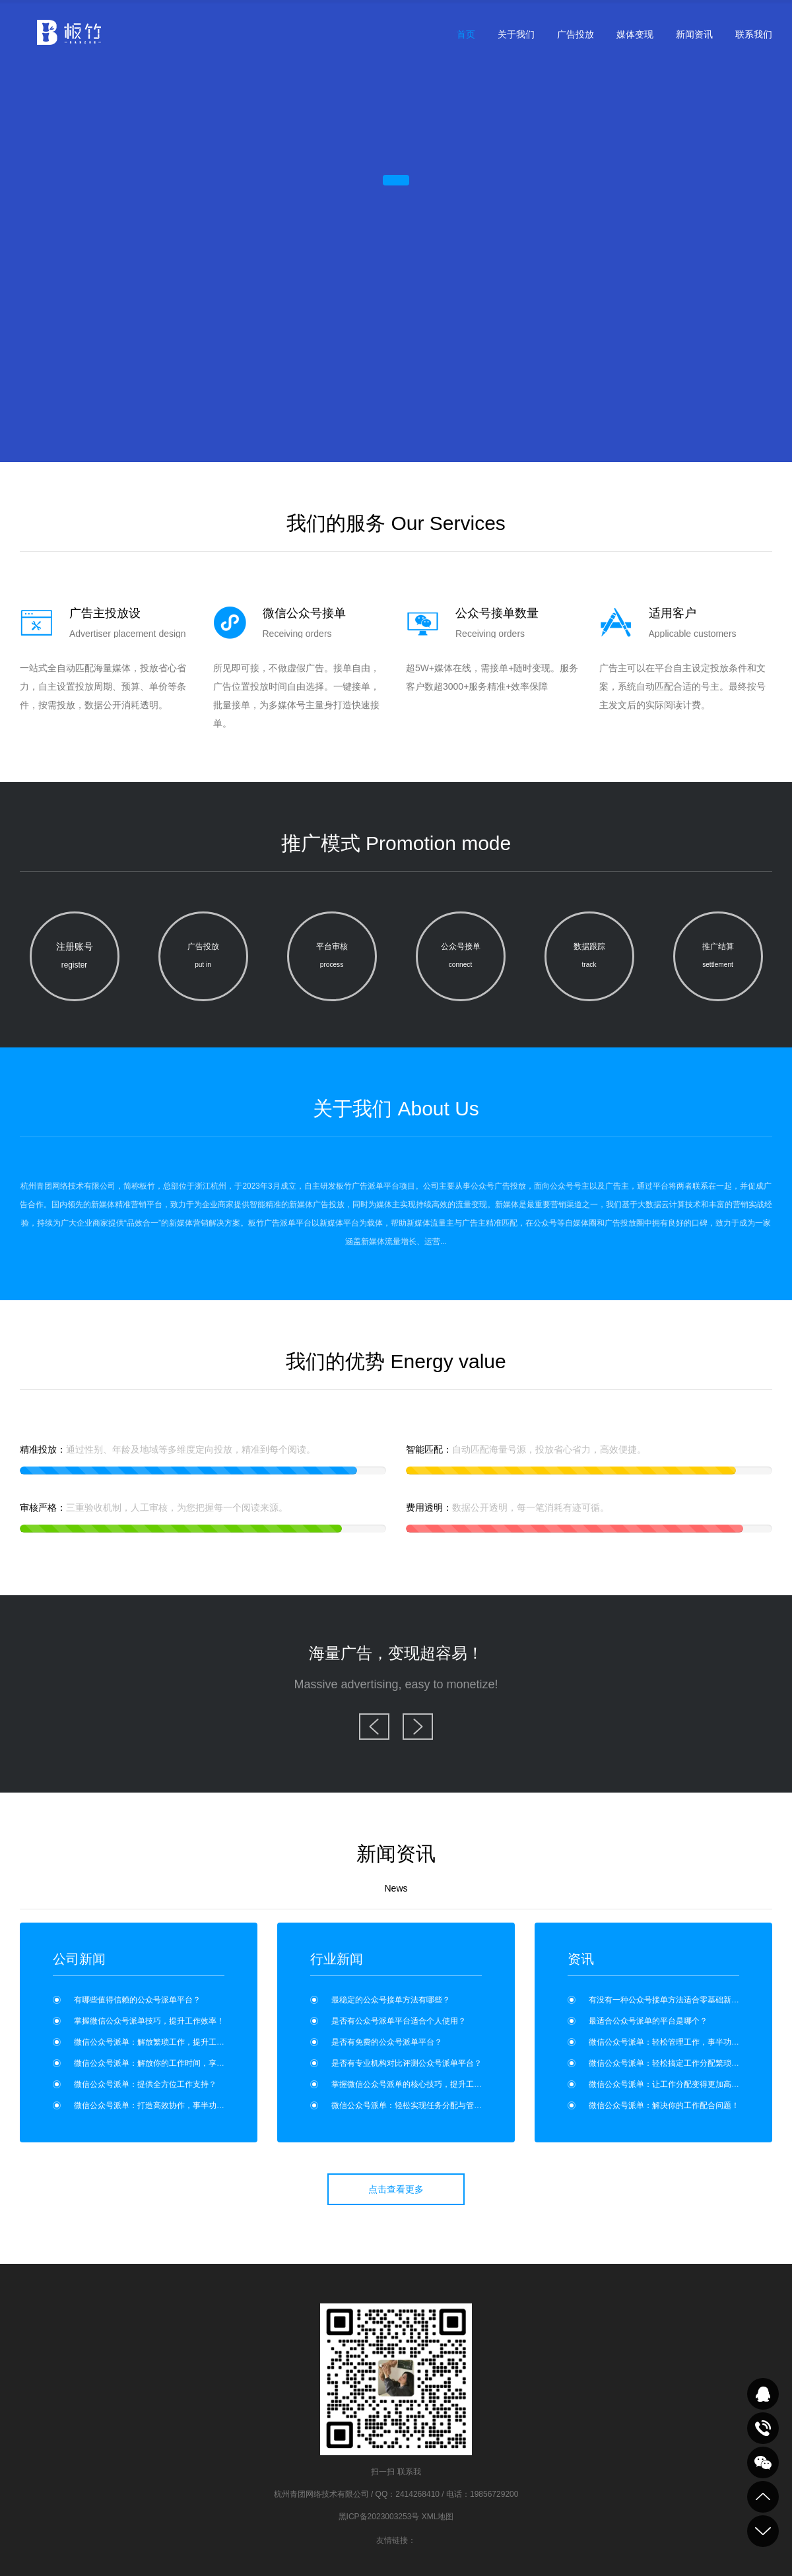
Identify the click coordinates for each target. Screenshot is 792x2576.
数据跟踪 (589, 958)
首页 (466, 34)
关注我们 (763, 2462)
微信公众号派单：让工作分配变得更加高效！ (668, 2084)
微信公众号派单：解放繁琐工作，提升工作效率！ (161, 2042)
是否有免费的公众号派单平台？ (386, 2042)
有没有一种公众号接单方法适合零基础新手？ (668, 1999)
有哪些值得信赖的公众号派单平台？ (137, 1999)
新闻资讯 (694, 34)
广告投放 (575, 34)
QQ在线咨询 (763, 2394)
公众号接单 (461, 958)
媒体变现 (634, 34)
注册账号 (74, 957)
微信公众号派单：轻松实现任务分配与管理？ (410, 2105)
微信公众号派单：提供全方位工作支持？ (145, 2084)
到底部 (763, 2531)
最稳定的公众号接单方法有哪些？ (390, 1999)
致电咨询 (763, 2428)
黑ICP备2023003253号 (379, 2516)
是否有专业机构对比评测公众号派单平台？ (406, 2063)
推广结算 (718, 958)
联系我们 (753, 34)
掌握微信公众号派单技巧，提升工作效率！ (149, 2021)
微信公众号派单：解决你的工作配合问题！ (664, 2105)
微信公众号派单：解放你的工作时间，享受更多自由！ (169, 2063)
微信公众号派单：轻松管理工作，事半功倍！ (668, 2042)
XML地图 (438, 2516)
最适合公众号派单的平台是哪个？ (648, 2021)
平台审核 (332, 958)
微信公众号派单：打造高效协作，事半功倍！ (153, 2105)
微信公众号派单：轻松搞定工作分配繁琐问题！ (672, 2063)
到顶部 (763, 2497)
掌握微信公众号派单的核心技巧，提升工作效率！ (418, 2084)
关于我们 (516, 34)
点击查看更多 (396, 2189)
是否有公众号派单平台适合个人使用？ (398, 2021)
